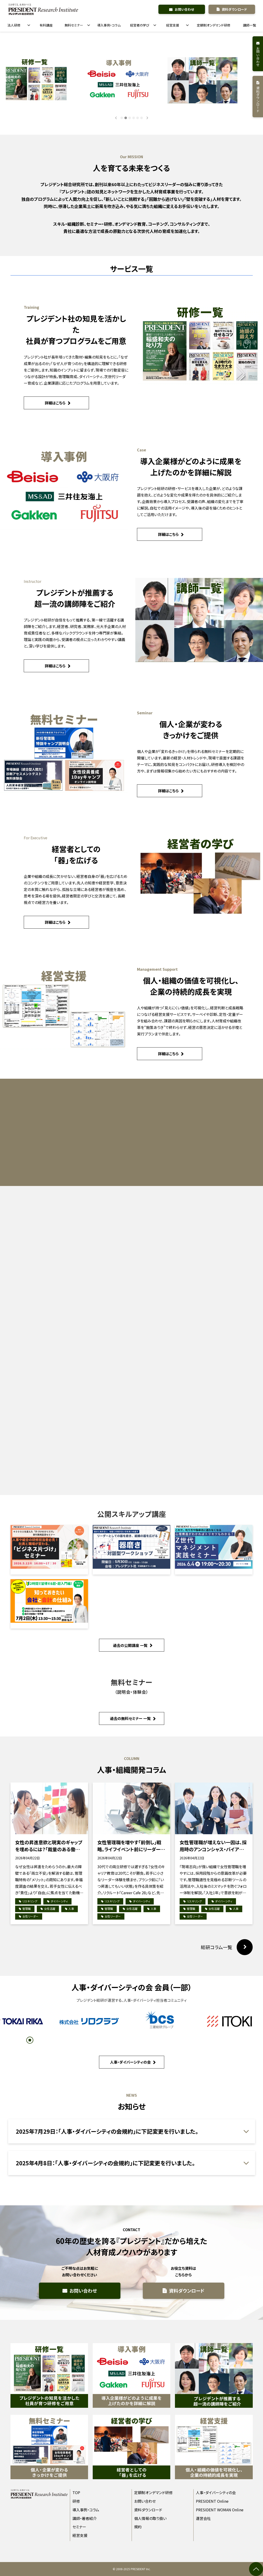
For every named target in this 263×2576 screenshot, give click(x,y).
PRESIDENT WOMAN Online (219, 2509)
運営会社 (203, 2518)
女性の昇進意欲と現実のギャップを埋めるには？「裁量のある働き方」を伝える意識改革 (48, 1846)
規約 (138, 2526)
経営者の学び (139, 25)
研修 (76, 2501)
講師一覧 (249, 25)
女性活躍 (49, 1909)
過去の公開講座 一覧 (130, 1645)
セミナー (79, 2526)
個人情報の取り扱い (150, 2518)
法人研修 (13, 25)
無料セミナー (74, 25)
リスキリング (29, 1901)
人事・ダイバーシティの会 (130, 2062)
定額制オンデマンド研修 (213, 25)
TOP (76, 2492)
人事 (71, 1909)
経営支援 (172, 25)
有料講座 (46, 25)
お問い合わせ (184, 9)
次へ (147, 118)
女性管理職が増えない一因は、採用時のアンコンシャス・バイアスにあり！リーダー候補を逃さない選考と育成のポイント (213, 1846)
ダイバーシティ (59, 1901)
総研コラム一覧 (216, 1947)
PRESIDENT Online (212, 2501)
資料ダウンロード (234, 9)
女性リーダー (30, 1916)
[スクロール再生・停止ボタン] (29, 2040)
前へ (116, 118)
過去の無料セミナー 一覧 (130, 1718)
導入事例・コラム (109, 25)
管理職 (26, 1909)
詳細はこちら (55, 403)
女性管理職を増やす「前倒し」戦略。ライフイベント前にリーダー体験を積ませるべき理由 (131, 1846)
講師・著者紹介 (84, 2518)
